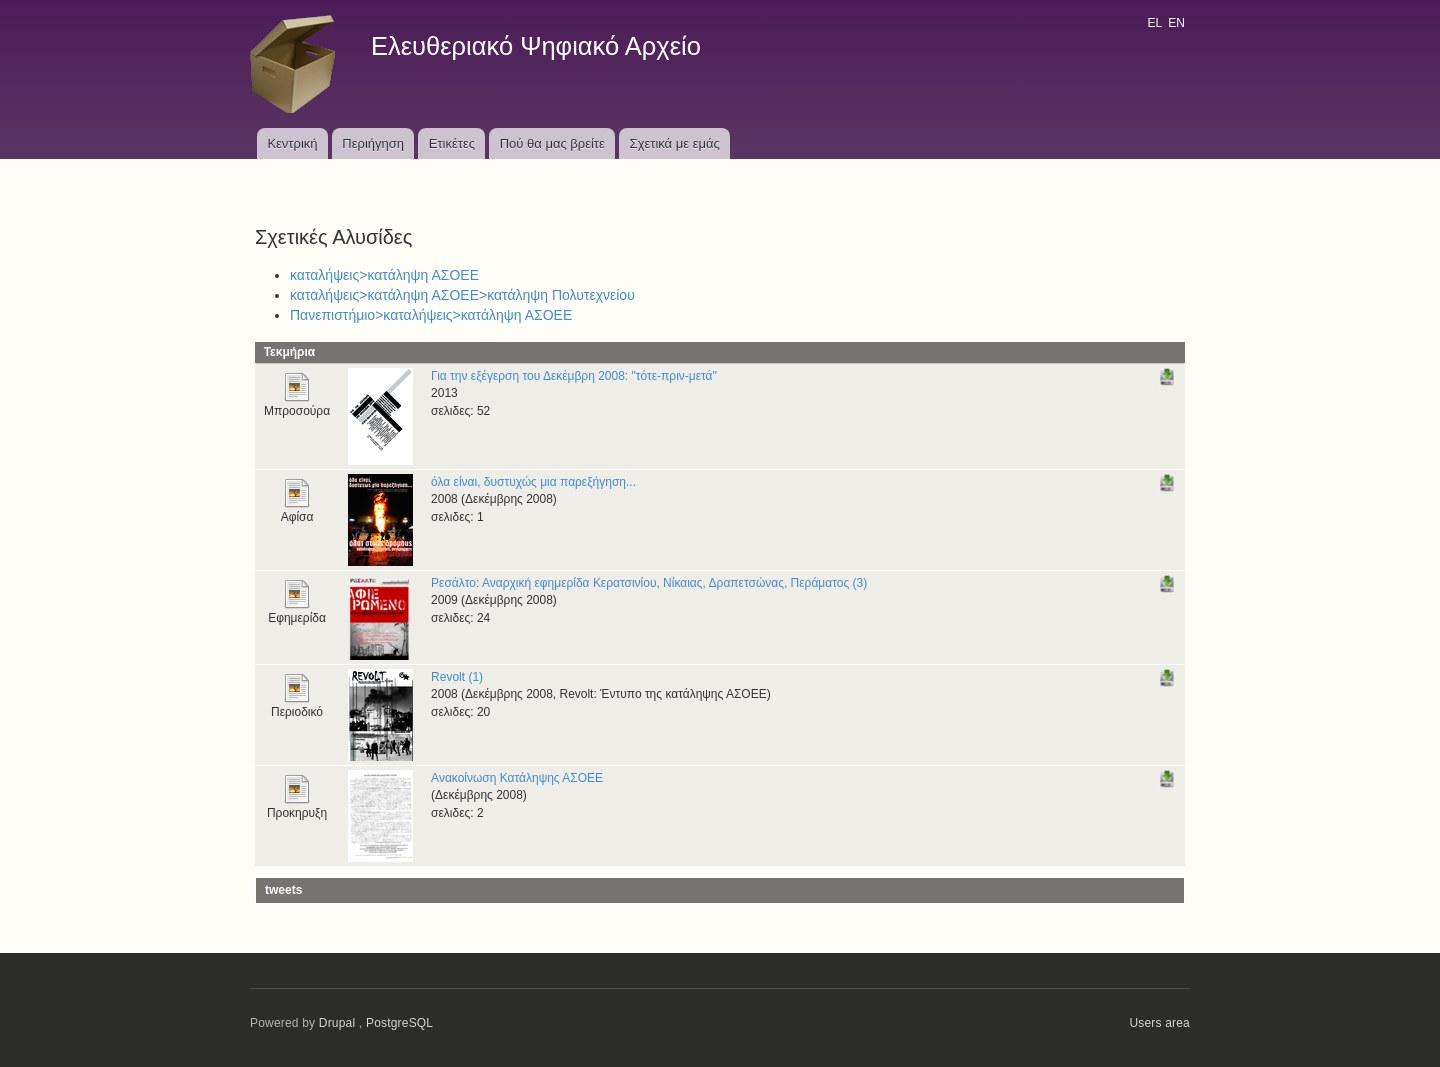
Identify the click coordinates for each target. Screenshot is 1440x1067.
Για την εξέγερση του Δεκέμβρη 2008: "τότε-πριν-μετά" (574, 376)
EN (1176, 23)
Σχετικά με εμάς (675, 143)
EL (1154, 23)
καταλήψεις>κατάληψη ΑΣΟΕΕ (384, 275)
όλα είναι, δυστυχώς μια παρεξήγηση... (533, 482)
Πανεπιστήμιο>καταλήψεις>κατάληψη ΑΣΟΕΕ (431, 315)
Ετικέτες (452, 143)
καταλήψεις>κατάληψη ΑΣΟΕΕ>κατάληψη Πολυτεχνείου (462, 295)
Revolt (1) (457, 677)
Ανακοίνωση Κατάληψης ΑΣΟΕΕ (517, 778)
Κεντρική (292, 143)
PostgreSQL (399, 1023)
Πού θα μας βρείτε (552, 143)
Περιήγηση (373, 143)
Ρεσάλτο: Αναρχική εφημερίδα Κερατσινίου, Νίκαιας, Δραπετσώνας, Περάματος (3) (649, 583)
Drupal (337, 1023)
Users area (1159, 1023)
